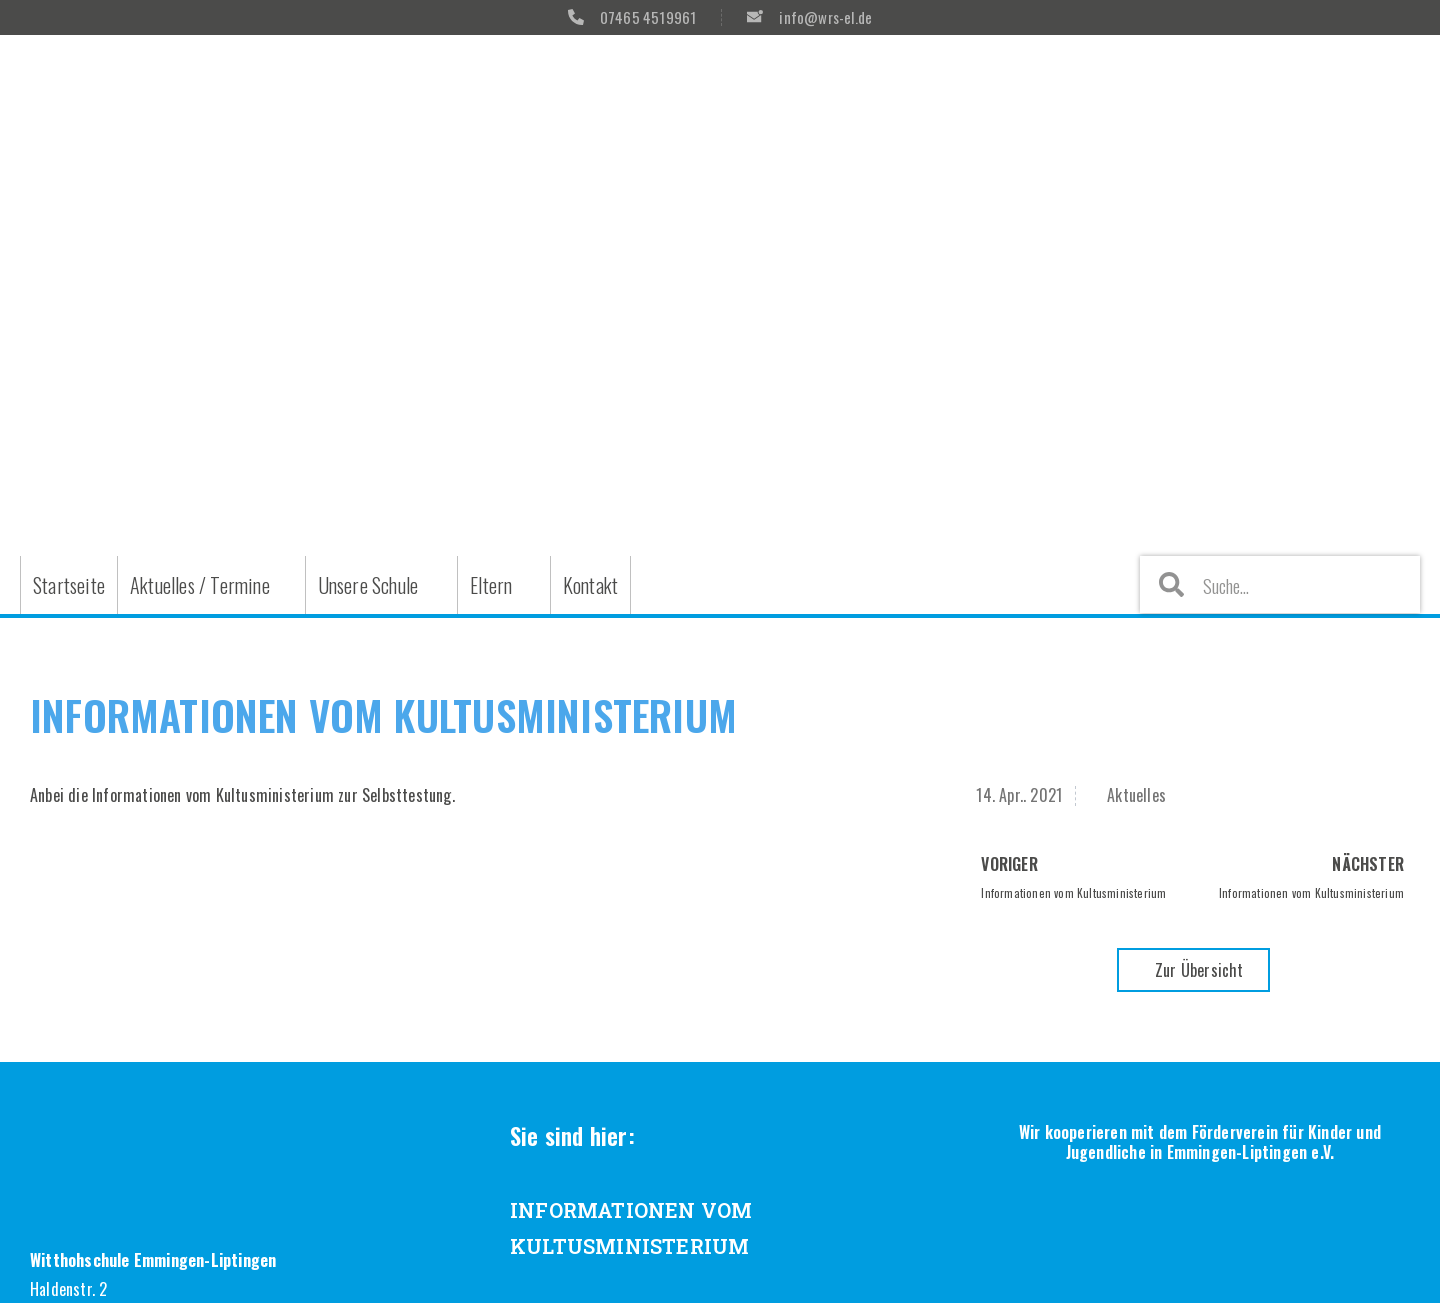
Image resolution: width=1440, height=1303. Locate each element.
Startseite (69, 585)
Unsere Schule (368, 585)
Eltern (491, 585)
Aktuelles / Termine (200, 585)
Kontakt (590, 585)
